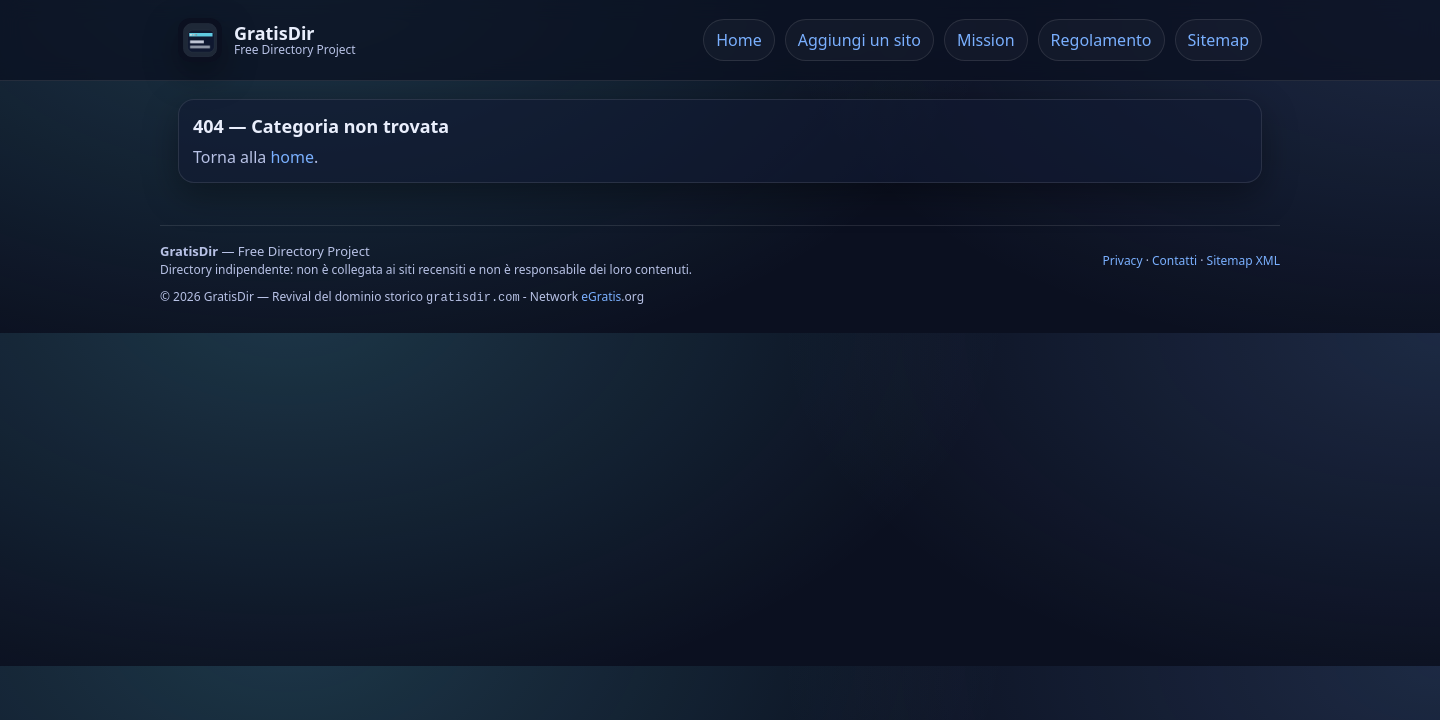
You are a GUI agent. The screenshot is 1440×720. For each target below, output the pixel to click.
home (292, 157)
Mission (986, 40)
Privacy (1122, 260)
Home (739, 40)
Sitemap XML (1243, 260)
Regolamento (1101, 40)
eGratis (601, 296)
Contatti (1174, 260)
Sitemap (1219, 40)
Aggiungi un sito (859, 40)
